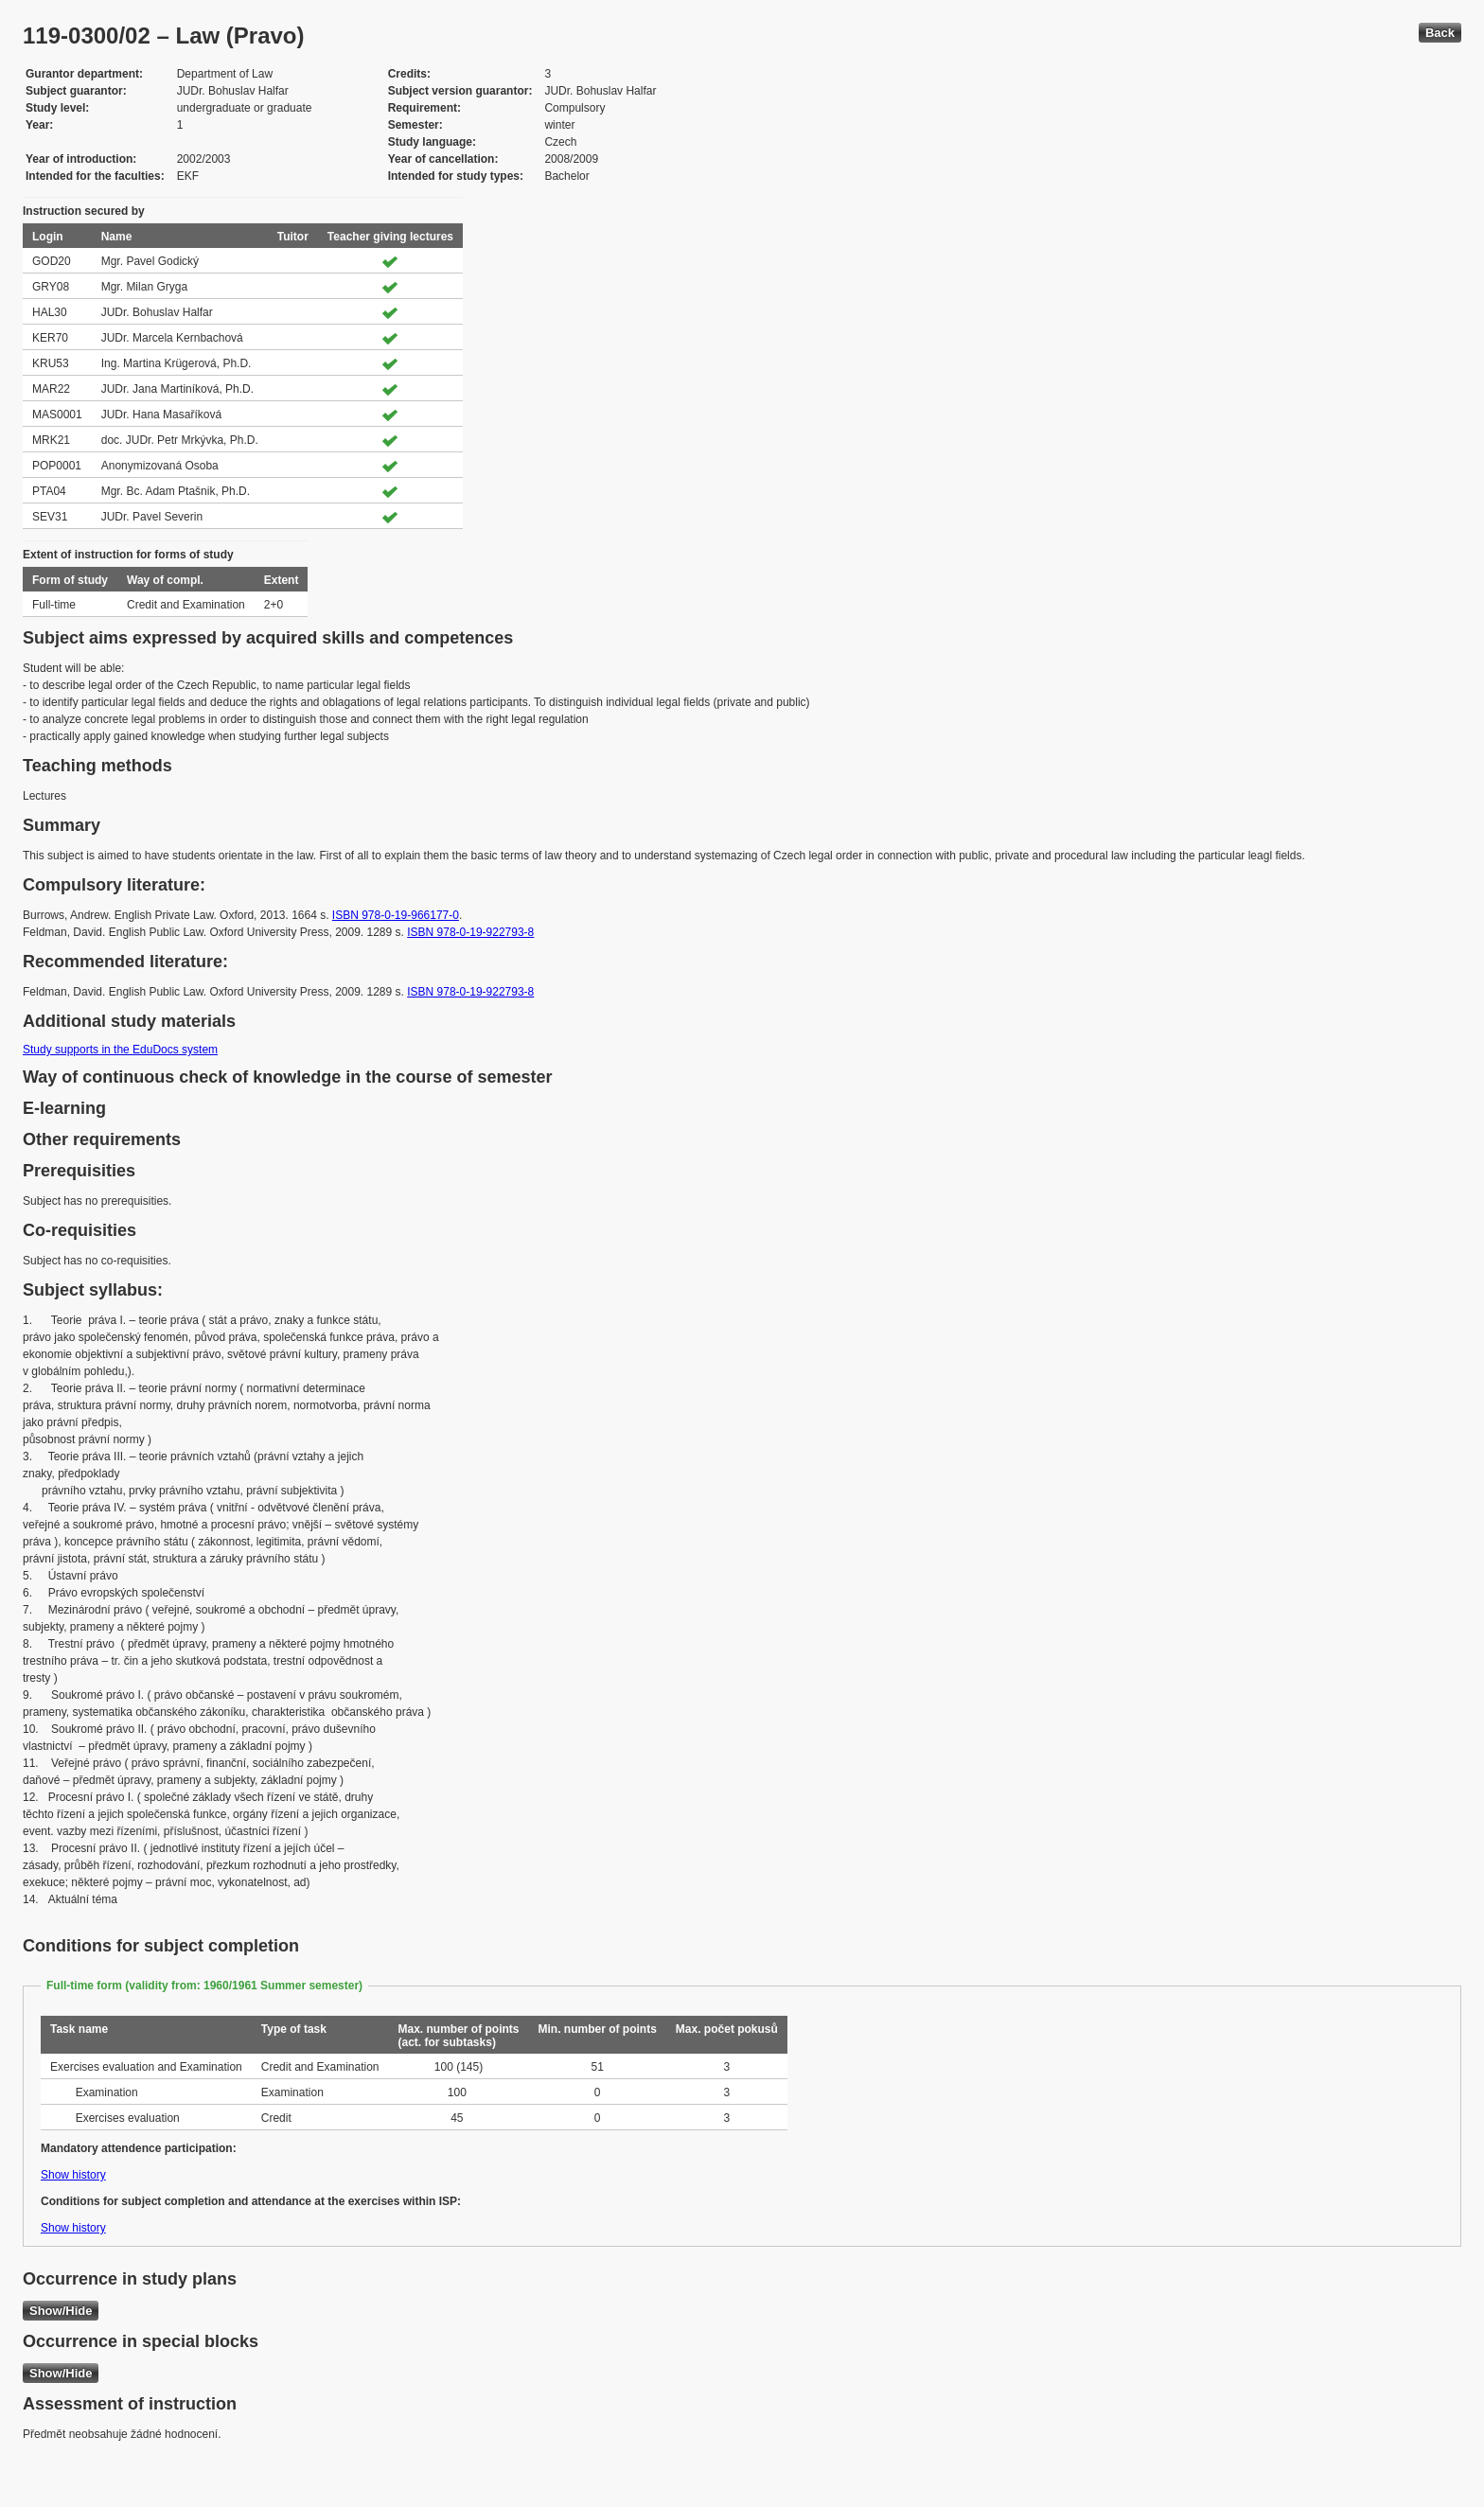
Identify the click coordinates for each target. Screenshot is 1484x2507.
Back (1440, 33)
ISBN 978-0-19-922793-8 (470, 932)
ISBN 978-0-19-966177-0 (395, 915)
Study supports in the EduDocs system (120, 1049)
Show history (73, 2174)
